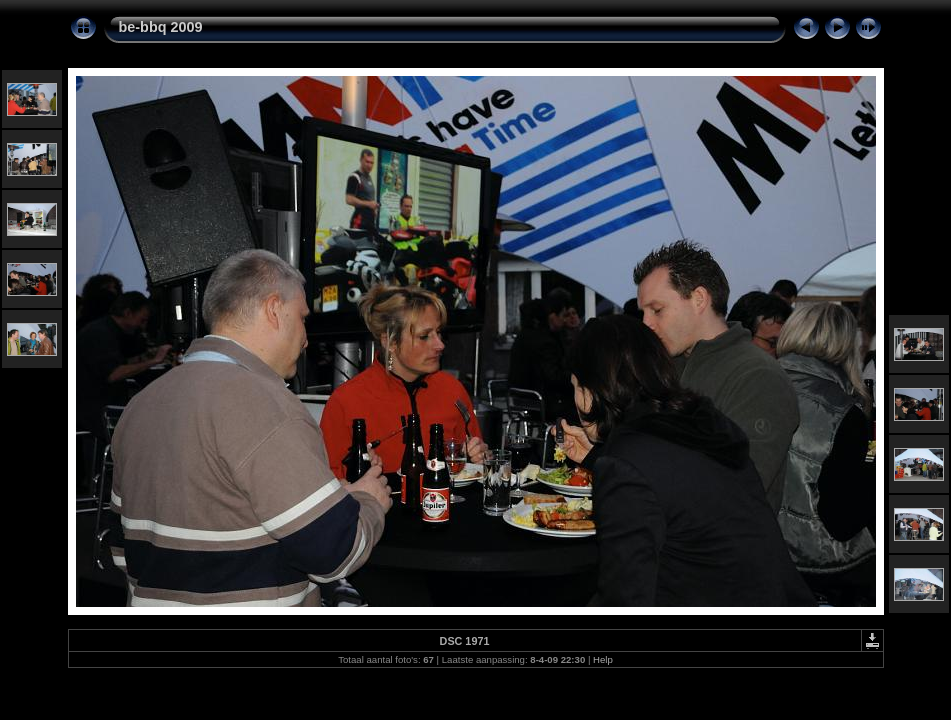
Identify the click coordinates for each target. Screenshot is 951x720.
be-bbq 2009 (161, 27)
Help (603, 659)
